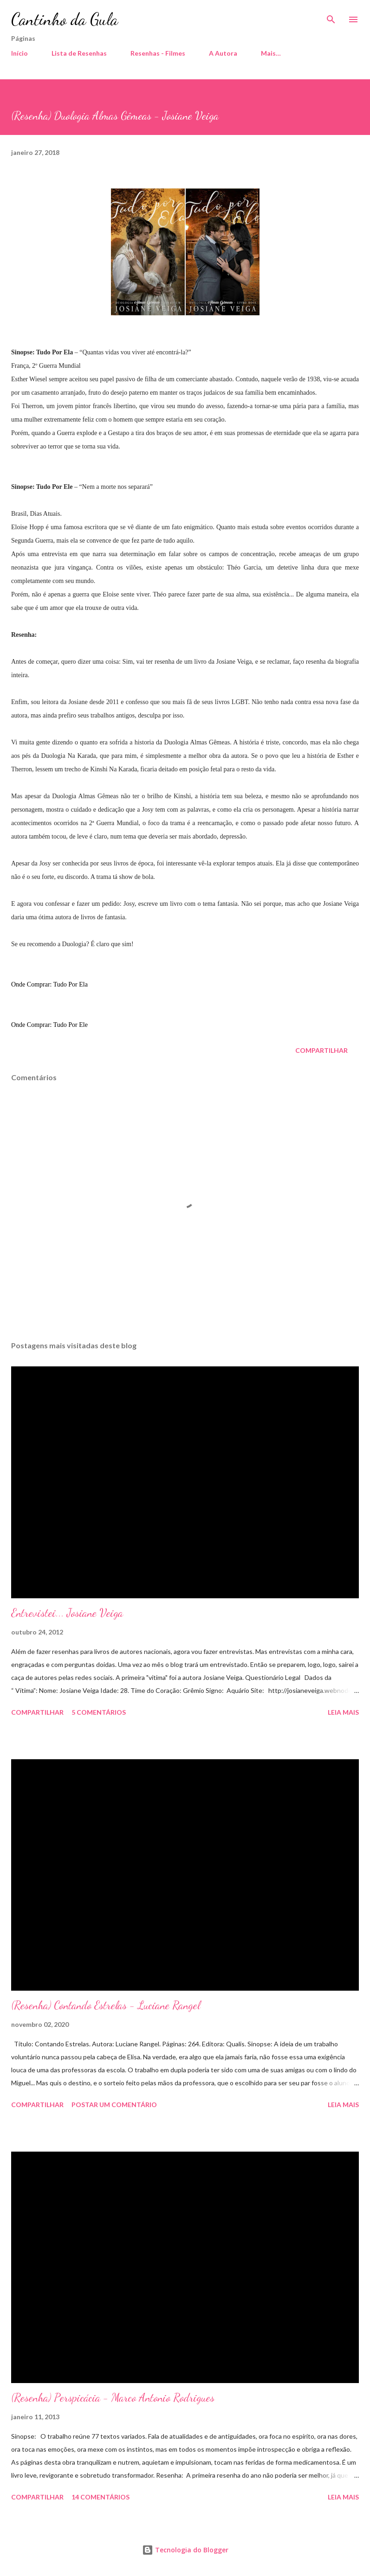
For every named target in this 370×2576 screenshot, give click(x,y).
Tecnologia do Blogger (185, 2549)
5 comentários (98, 1712)
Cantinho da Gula (64, 19)
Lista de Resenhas (79, 53)
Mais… (271, 53)
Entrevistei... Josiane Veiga (67, 1613)
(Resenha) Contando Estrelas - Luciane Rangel (105, 2005)
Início (19, 53)
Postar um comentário (114, 2104)
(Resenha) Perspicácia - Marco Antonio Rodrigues (112, 2397)
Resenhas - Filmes (157, 53)
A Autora (223, 53)
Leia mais (343, 1712)
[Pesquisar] (331, 16)
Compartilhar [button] (321, 1050)
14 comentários (100, 2497)
